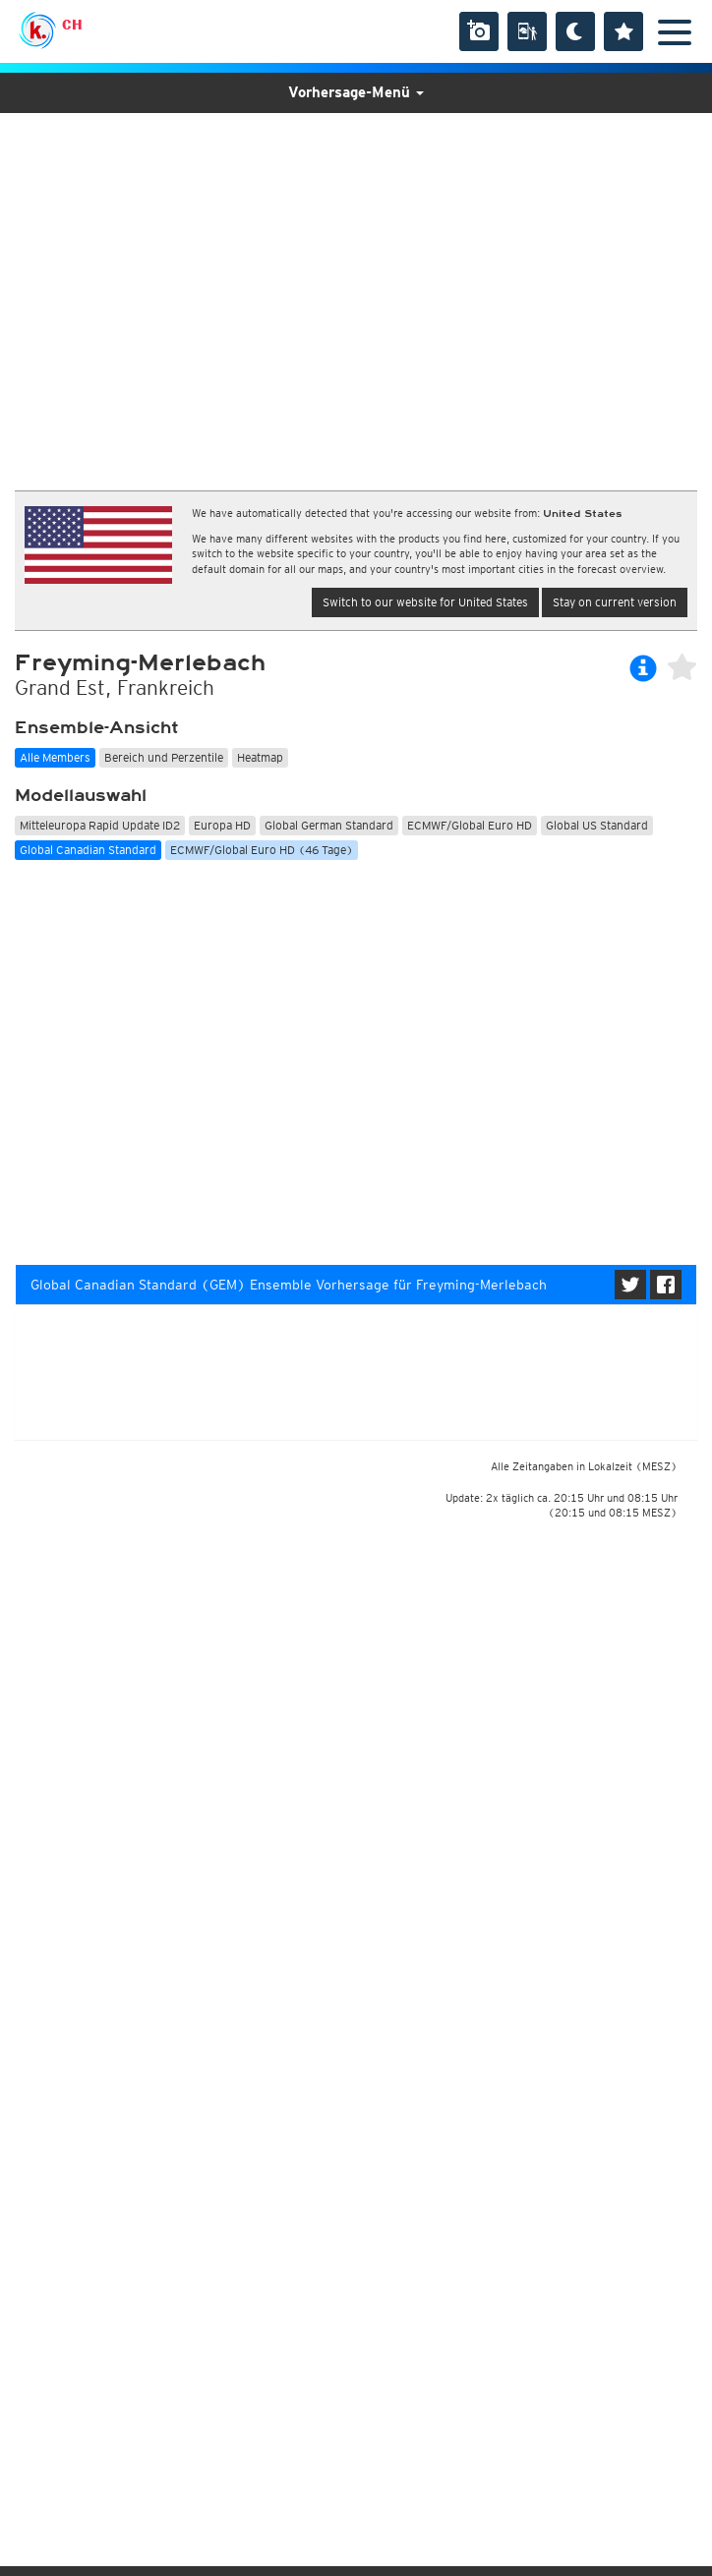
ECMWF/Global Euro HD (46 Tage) (261, 849)
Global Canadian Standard (88, 849)
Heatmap (260, 757)
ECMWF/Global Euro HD (469, 825)
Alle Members (55, 757)
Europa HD (222, 825)
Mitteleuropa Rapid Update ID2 (100, 825)
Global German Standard (329, 825)
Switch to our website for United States (425, 602)
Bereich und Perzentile (163, 757)
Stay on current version (615, 602)
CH (72, 24)
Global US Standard (597, 825)
